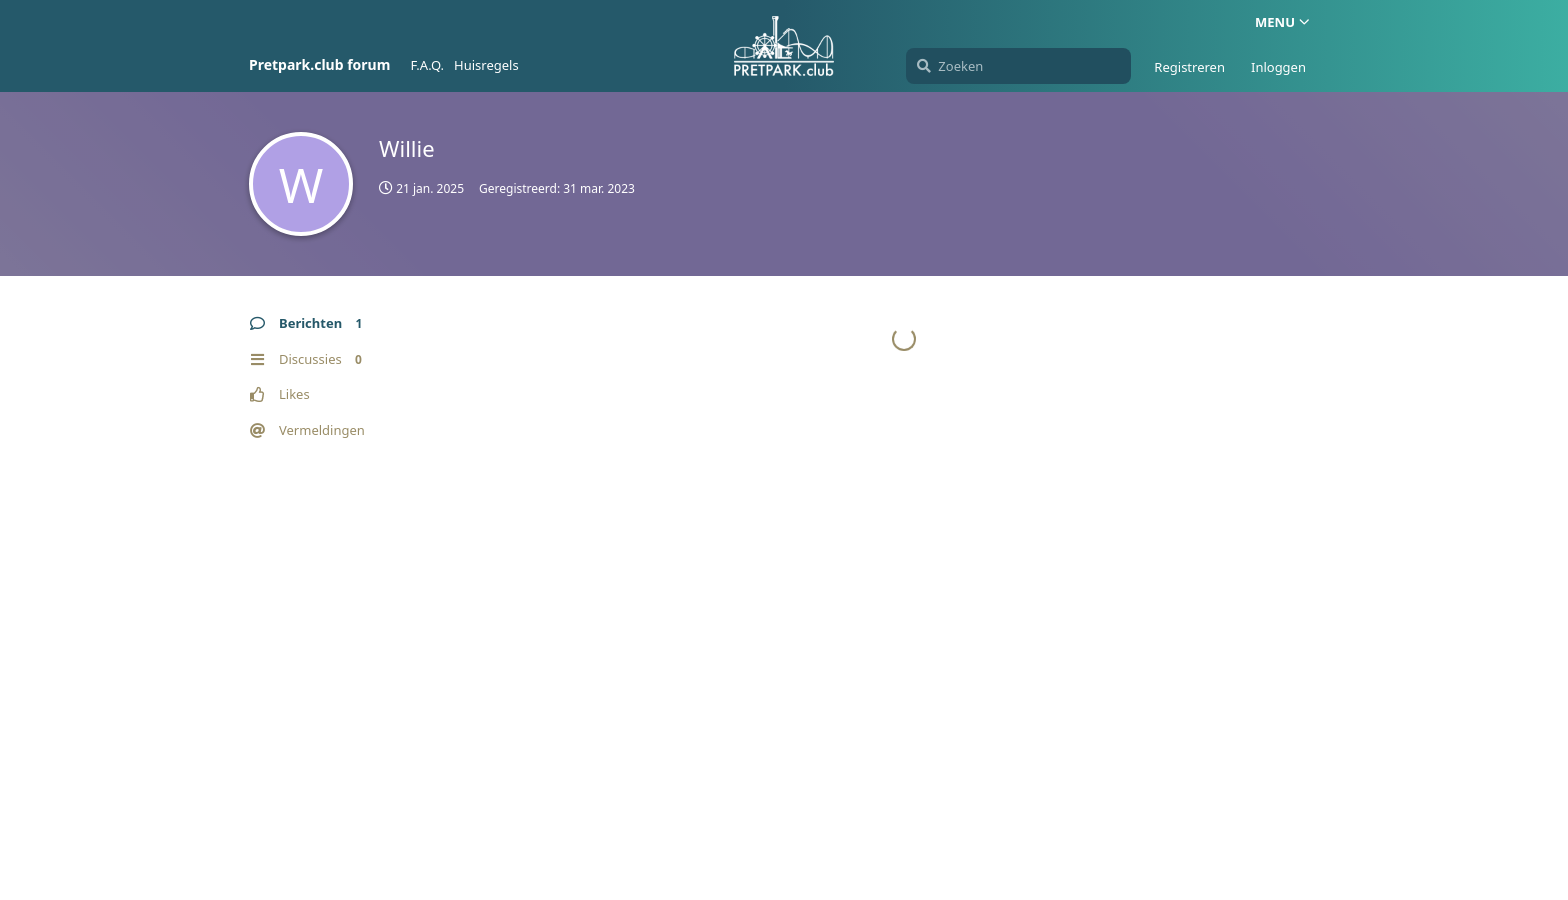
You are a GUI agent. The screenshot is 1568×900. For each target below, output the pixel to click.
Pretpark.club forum (319, 64)
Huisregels (486, 65)
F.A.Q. (427, 65)
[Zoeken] (1018, 66)
